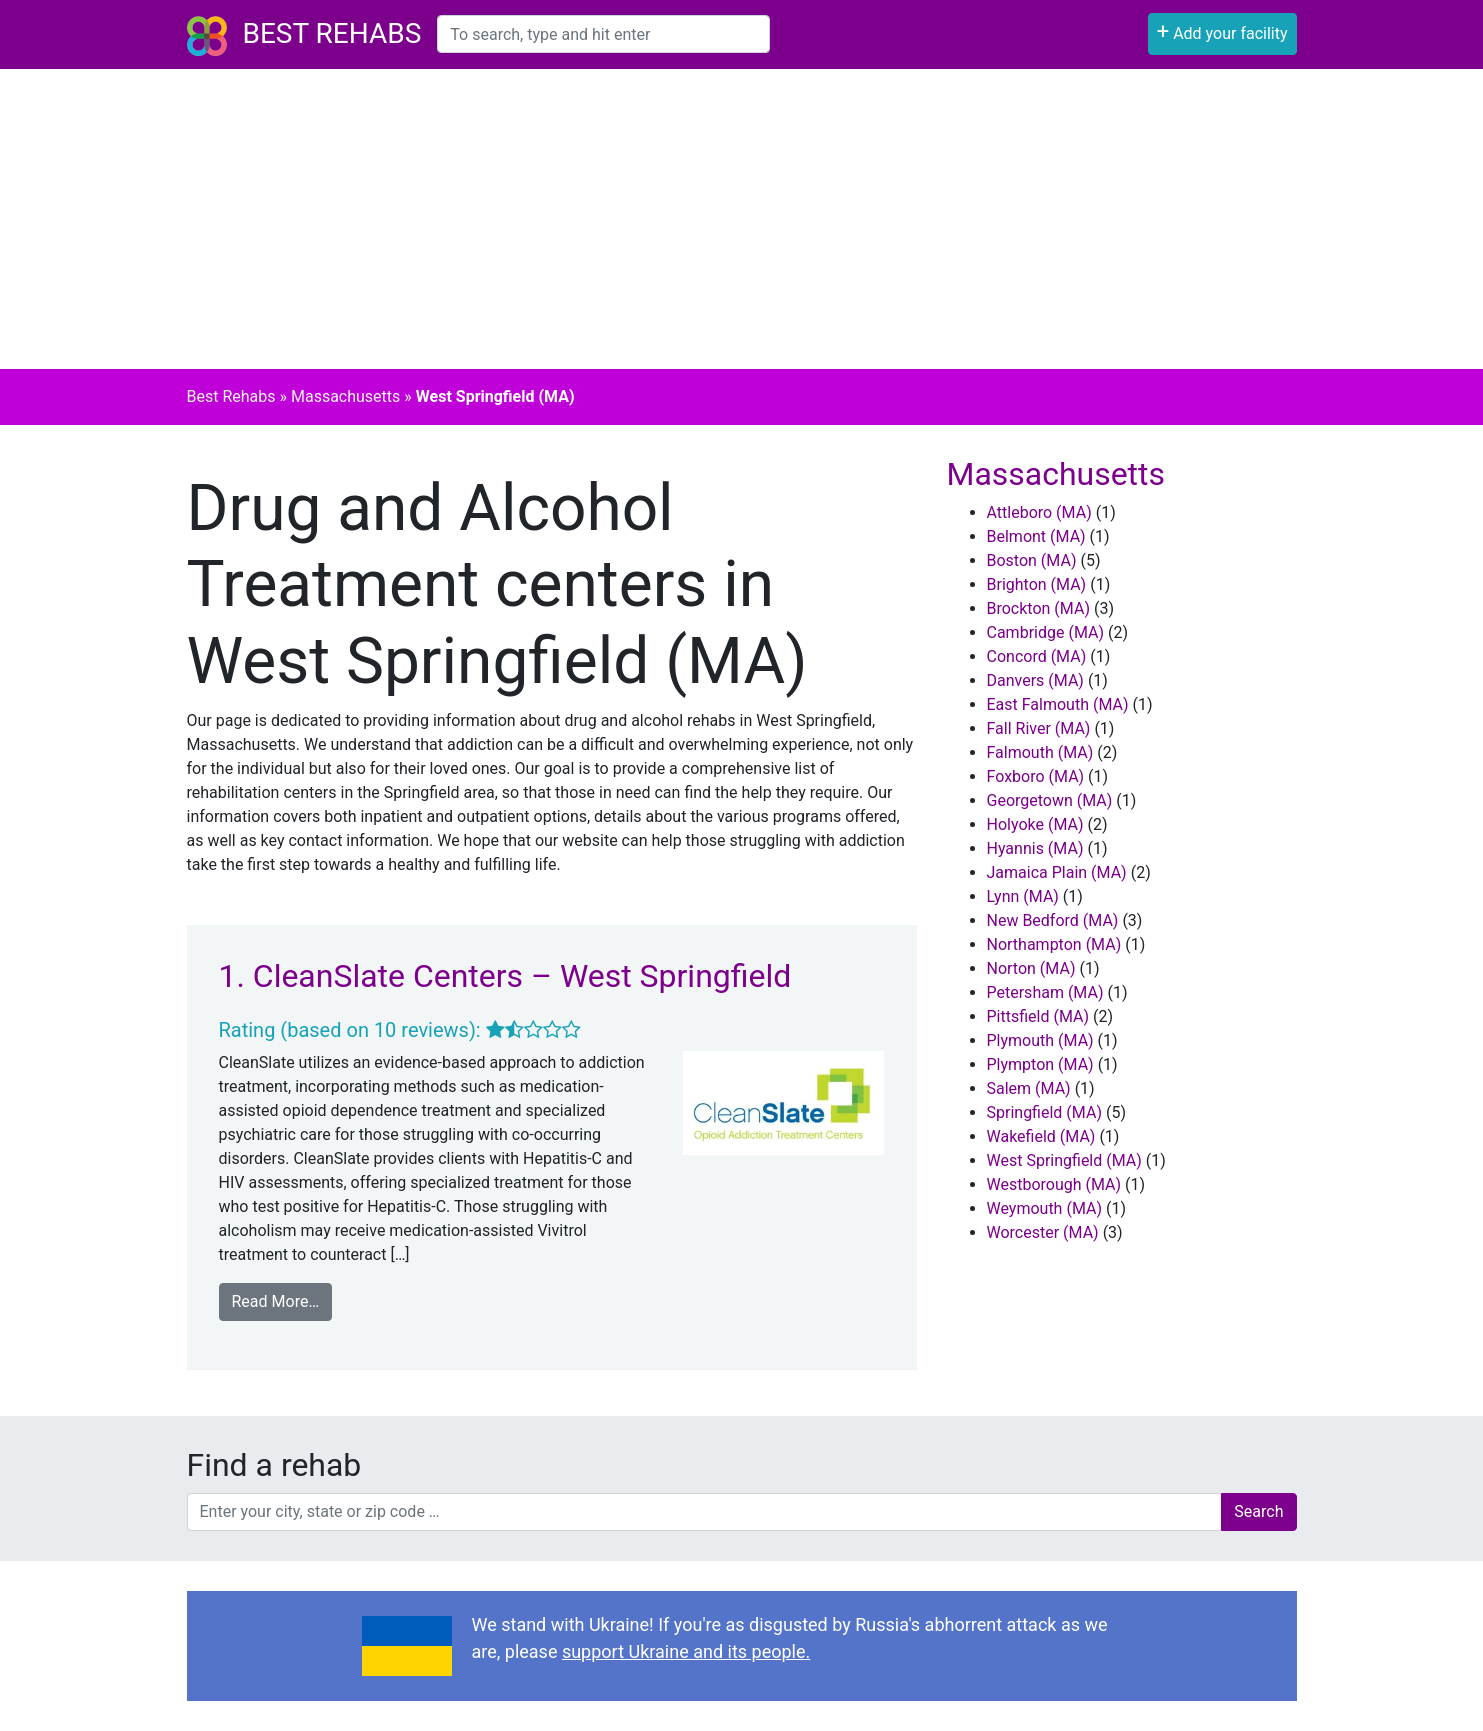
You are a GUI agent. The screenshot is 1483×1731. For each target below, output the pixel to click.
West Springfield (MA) (1064, 1160)
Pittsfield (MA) (1038, 1016)
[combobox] (603, 34)
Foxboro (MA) (1036, 776)
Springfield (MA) (1044, 1112)
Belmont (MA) (1036, 536)
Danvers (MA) (1035, 680)
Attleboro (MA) (1039, 512)
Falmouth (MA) (1040, 752)
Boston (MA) (1032, 560)
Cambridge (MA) (1046, 632)
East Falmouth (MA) (1058, 704)
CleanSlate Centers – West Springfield (522, 976)
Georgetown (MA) (1050, 800)
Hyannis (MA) (1035, 848)
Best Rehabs (332, 33)
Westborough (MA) (1054, 1184)
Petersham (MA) (1045, 992)
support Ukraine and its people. (686, 1651)
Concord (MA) (1037, 656)
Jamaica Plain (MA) (1057, 872)
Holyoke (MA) (1035, 824)
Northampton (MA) (1054, 944)
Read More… (276, 1301)
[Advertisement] (742, 219)
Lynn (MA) (1023, 896)
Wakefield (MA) (1041, 1136)
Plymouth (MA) (1040, 1040)
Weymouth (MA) (1045, 1208)
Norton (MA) (1031, 968)
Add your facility (1222, 31)
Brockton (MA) (1038, 608)
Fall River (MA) (1039, 728)
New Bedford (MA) (1053, 920)
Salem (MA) (1029, 1088)
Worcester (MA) (1043, 1232)
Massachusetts (345, 396)
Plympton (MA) (1040, 1064)
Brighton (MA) (1037, 584)
